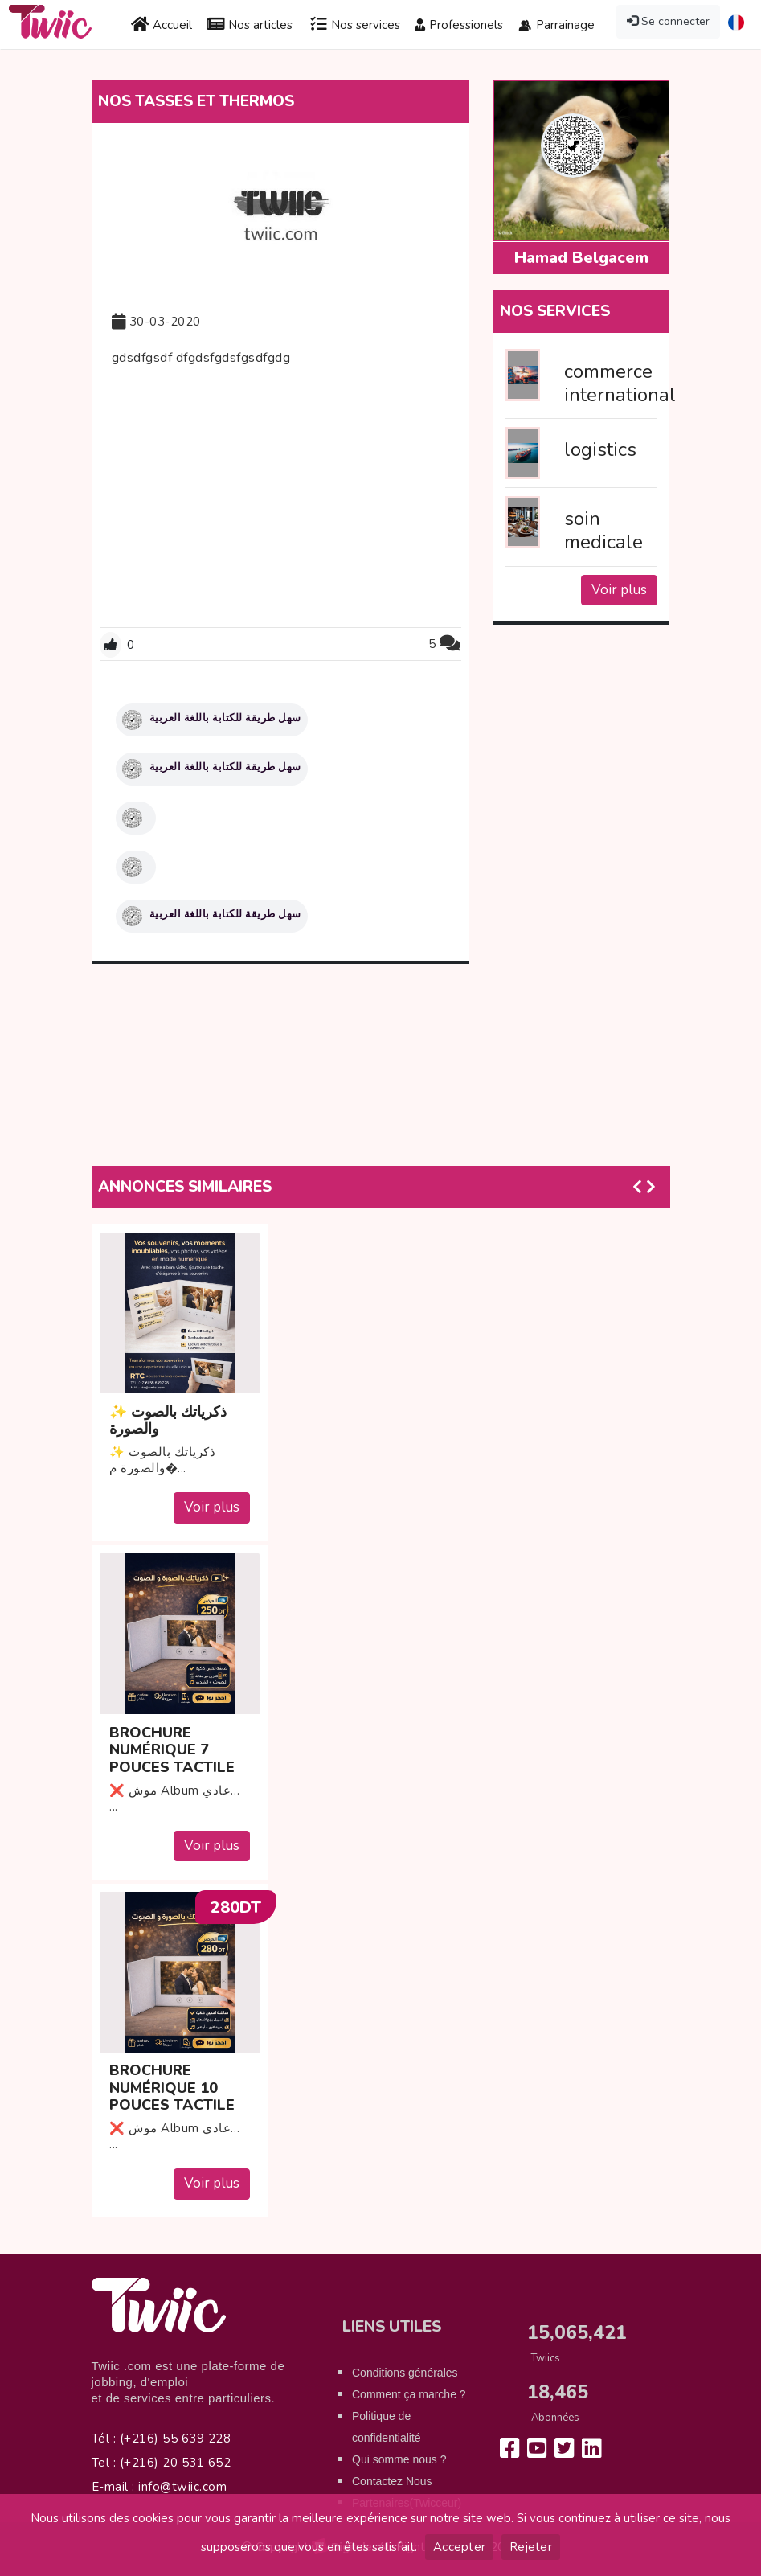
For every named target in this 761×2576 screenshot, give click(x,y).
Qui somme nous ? (399, 2459)
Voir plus (619, 589)
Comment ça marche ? (409, 2394)
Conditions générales (405, 2372)
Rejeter (530, 2547)
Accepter (459, 2547)
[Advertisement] (280, 494)
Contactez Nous (392, 2481)
